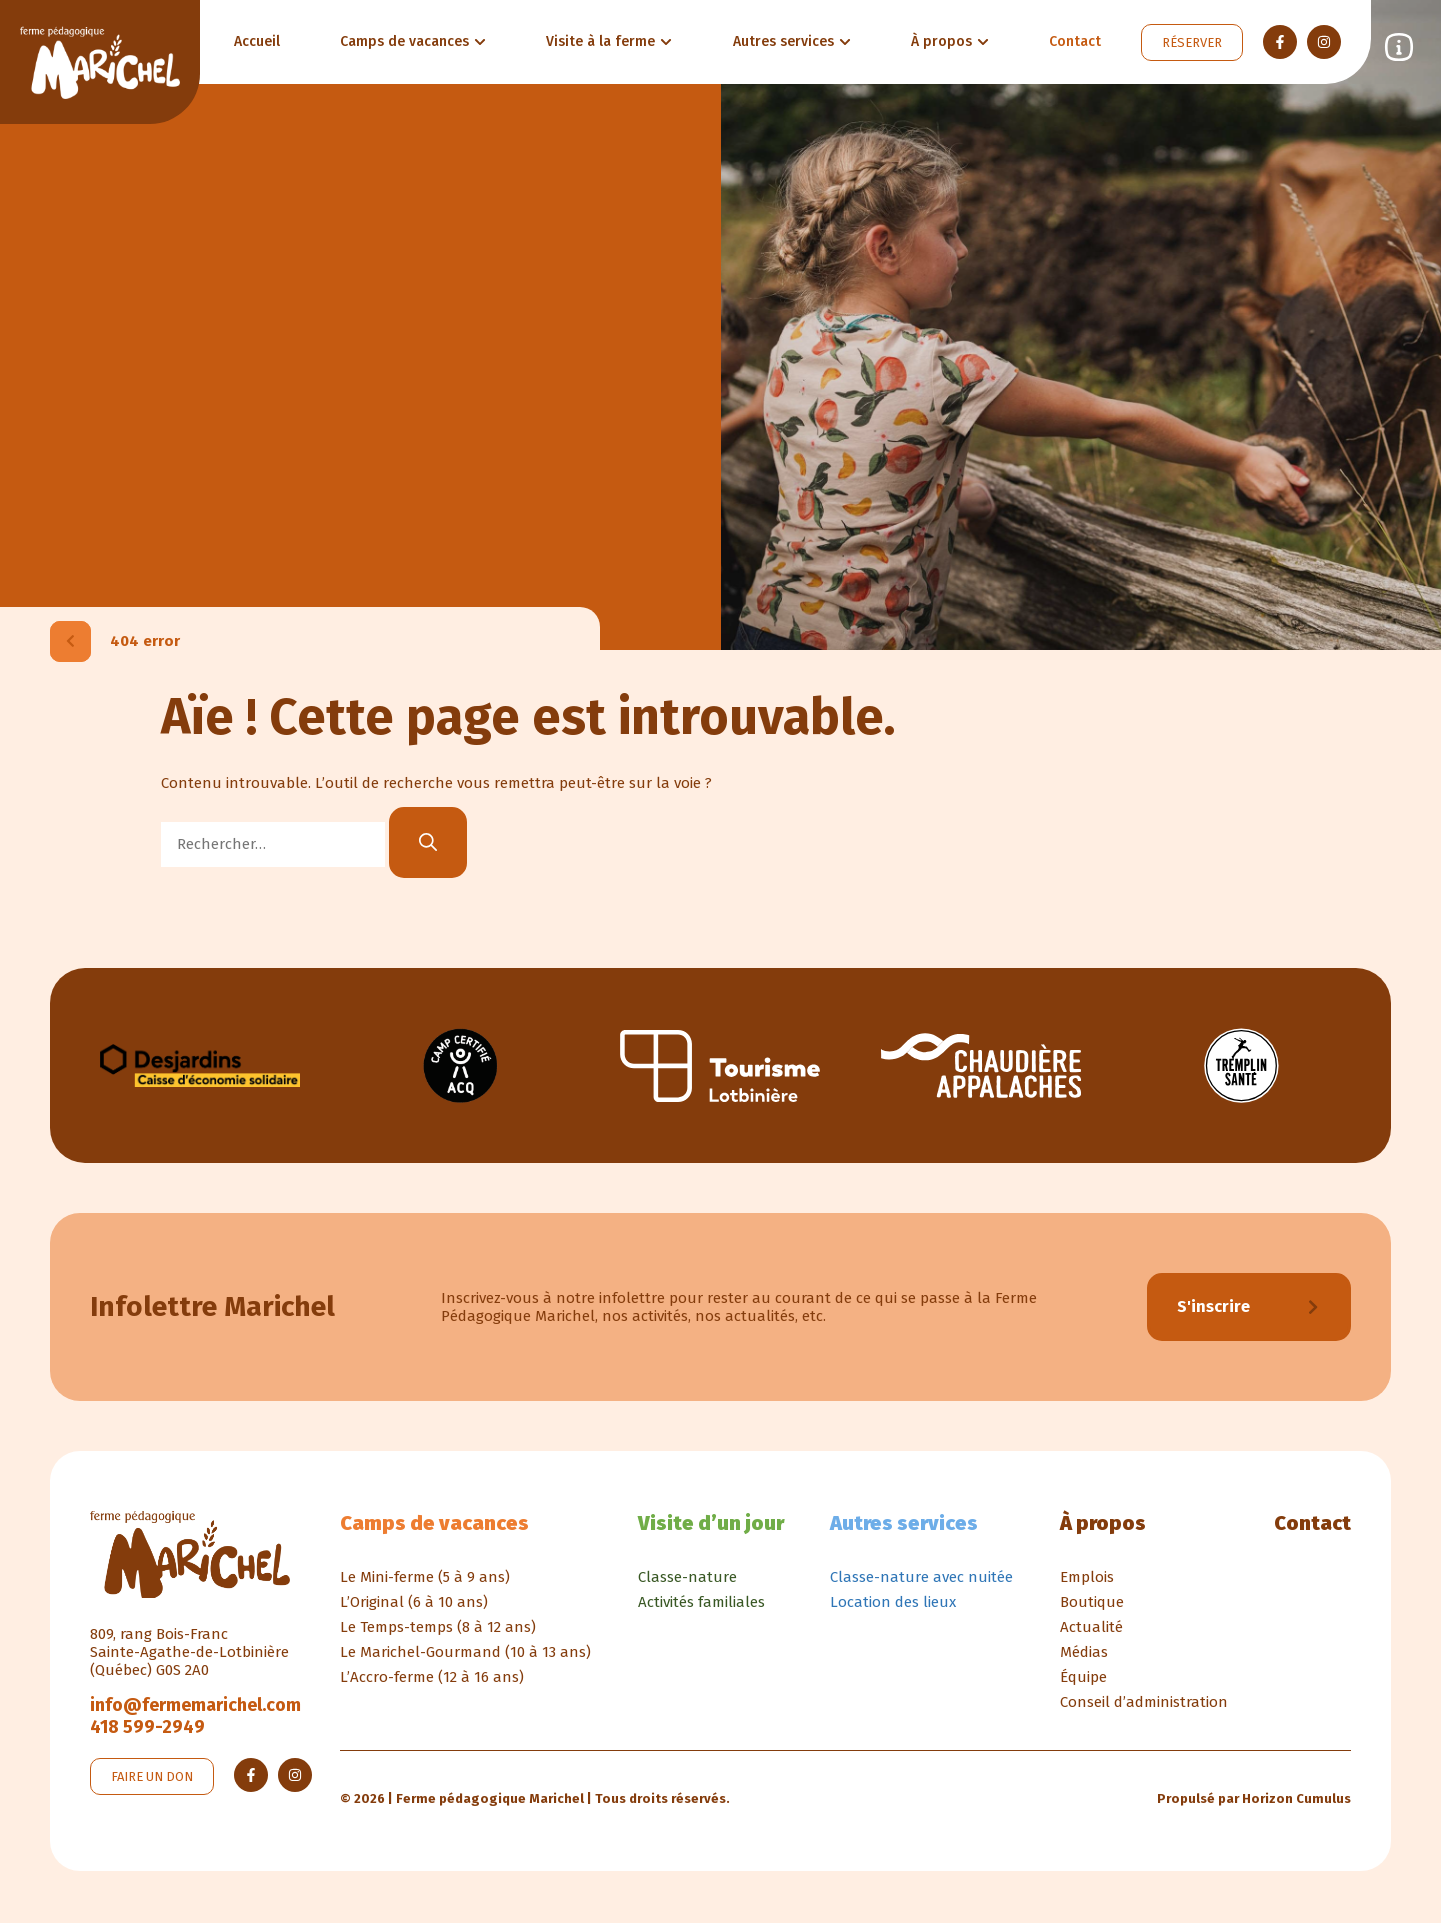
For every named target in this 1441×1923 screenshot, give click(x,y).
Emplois (1087, 1579)
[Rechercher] (428, 842)
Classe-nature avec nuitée (921, 1579)
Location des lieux (893, 1604)
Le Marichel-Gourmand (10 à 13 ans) (465, 1654)
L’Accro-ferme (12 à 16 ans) (432, 1679)
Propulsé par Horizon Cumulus (1254, 1800)
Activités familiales (701, 1604)
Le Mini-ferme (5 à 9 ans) (425, 1579)
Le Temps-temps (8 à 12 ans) (438, 1629)
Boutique (1092, 1604)
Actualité (1091, 1629)
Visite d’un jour (711, 1525)
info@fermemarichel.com (195, 1707)
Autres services (904, 1525)
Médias (1084, 1654)
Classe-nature (687, 1579)
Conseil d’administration (1144, 1704)
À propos (1103, 1525)
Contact (1312, 1525)
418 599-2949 (147, 1729)
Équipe (1083, 1679)
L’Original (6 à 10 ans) (414, 1604)
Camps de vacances (434, 1525)
